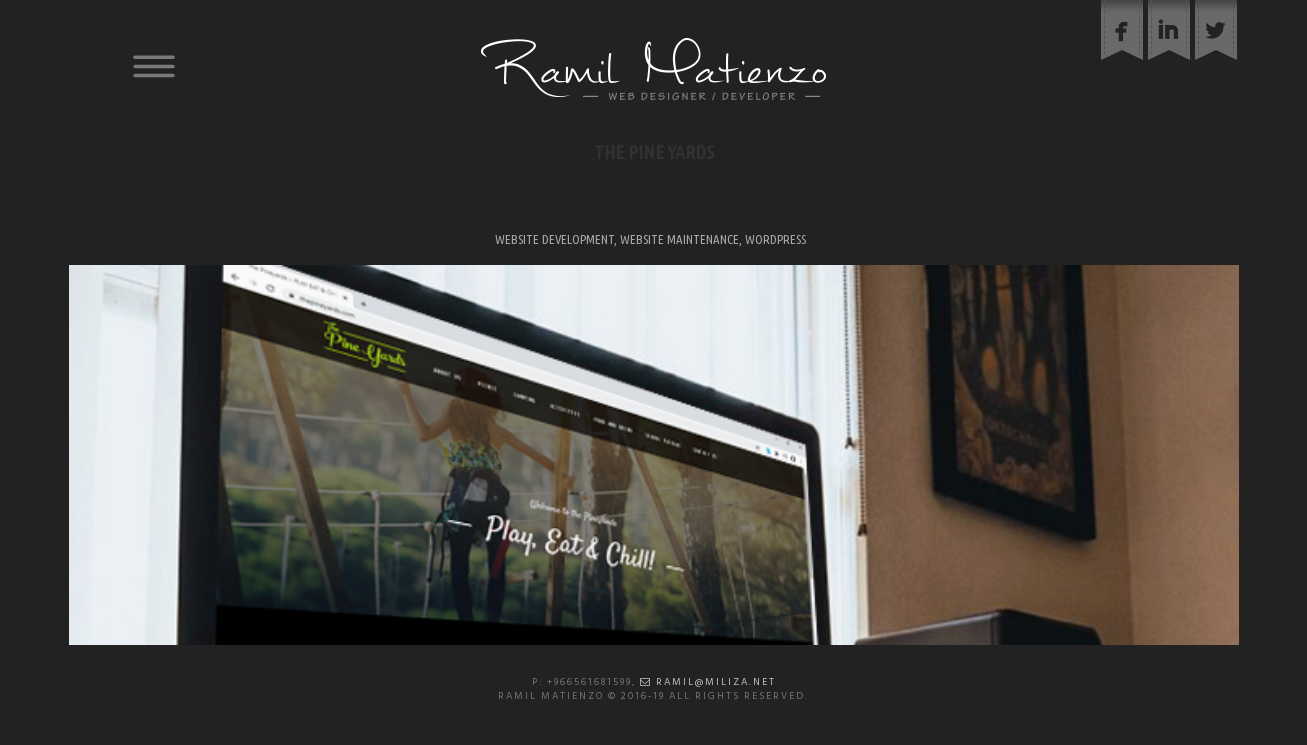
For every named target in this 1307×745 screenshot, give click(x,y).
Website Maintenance (679, 239)
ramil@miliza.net (708, 682)
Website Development (554, 239)
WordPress (775, 239)
